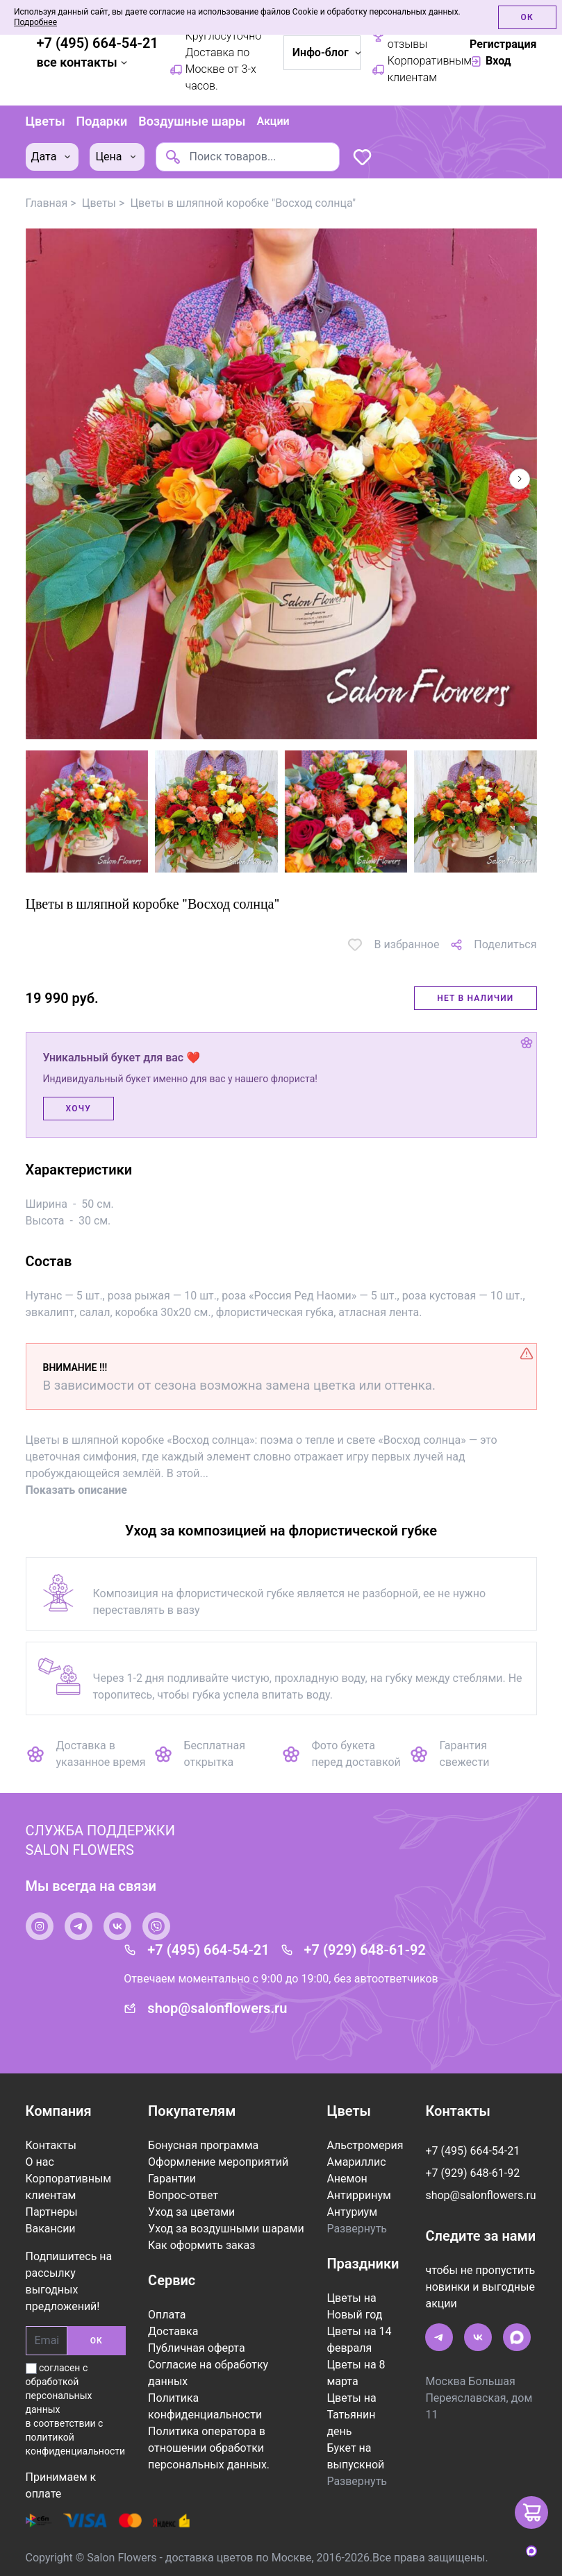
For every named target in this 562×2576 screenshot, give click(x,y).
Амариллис (356, 2160)
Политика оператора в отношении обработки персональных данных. (209, 2446)
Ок (527, 17)
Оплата (166, 2313)
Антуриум (352, 2210)
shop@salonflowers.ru (217, 2006)
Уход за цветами (191, 2210)
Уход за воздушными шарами (226, 2227)
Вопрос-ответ (183, 2193)
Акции (272, 120)
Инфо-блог (326, 52)
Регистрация (503, 44)
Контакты (51, 2143)
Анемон (347, 2177)
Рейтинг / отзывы (404, 36)
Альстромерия (365, 2143)
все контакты (84, 62)
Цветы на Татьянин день (351, 2413)
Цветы (45, 120)
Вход (490, 61)
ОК (96, 2339)
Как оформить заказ (201, 2243)
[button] (519, 476)
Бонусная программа (203, 2143)
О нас (40, 2160)
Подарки (102, 120)
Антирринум (358, 2193)
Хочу (78, 1107)
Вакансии (51, 2227)
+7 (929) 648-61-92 (365, 1948)
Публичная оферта (196, 2346)
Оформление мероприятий (218, 2160)
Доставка (173, 2330)
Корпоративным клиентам (415, 69)
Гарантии (172, 2177)
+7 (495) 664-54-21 (97, 43)
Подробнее (35, 22)
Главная (47, 201)
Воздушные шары (191, 120)
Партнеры (52, 2210)
